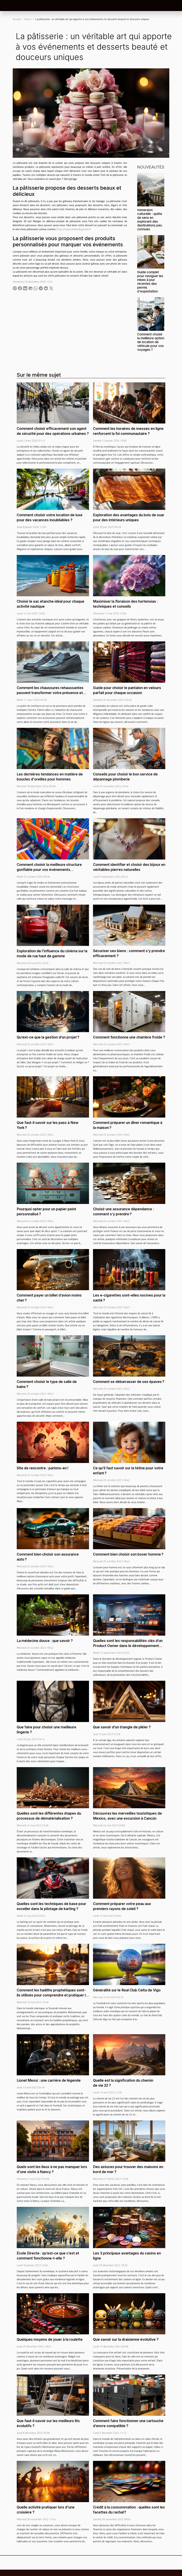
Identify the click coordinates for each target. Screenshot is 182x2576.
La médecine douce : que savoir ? (45, 1641)
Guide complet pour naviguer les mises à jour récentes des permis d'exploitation (150, 281)
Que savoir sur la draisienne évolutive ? (126, 2339)
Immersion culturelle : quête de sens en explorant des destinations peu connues (149, 219)
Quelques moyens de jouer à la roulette (50, 2339)
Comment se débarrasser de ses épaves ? (128, 1382)
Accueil (16, 19)
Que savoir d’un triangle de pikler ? (122, 1727)
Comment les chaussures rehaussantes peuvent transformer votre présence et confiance (50, 693)
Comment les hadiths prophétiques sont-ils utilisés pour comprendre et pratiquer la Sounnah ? (52, 1995)
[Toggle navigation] (10, 6)
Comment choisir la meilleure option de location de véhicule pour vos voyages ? (150, 342)
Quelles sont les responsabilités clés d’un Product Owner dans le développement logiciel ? (128, 1646)
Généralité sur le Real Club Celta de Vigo (127, 1990)
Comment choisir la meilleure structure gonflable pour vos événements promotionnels (49, 870)
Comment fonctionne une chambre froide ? (129, 1037)
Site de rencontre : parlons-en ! (42, 1468)
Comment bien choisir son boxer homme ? (128, 1554)
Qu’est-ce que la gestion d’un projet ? (48, 1037)
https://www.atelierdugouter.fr (73, 229)
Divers (27, 19)
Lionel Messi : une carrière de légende (49, 2080)
